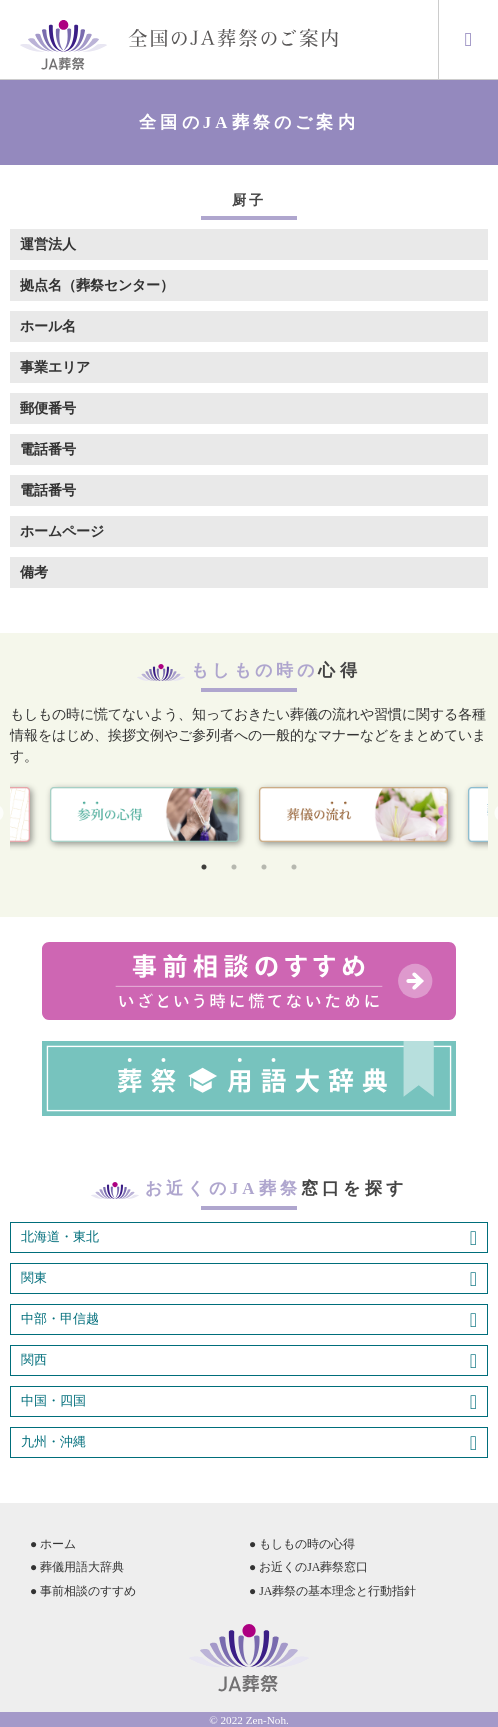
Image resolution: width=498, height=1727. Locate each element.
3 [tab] (264, 867)
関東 (249, 1279)
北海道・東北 (249, 1238)
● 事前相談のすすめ (83, 1591)
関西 (249, 1361)
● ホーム (53, 1544)
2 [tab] (234, 867)
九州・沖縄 (249, 1443)
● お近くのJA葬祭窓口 (308, 1567)
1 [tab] (204, 867)
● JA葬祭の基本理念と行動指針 (332, 1591)
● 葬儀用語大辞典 (77, 1567)
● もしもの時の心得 (302, 1544)
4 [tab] (294, 867)
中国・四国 (249, 1402)
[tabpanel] (353, 814)
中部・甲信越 (249, 1320)
